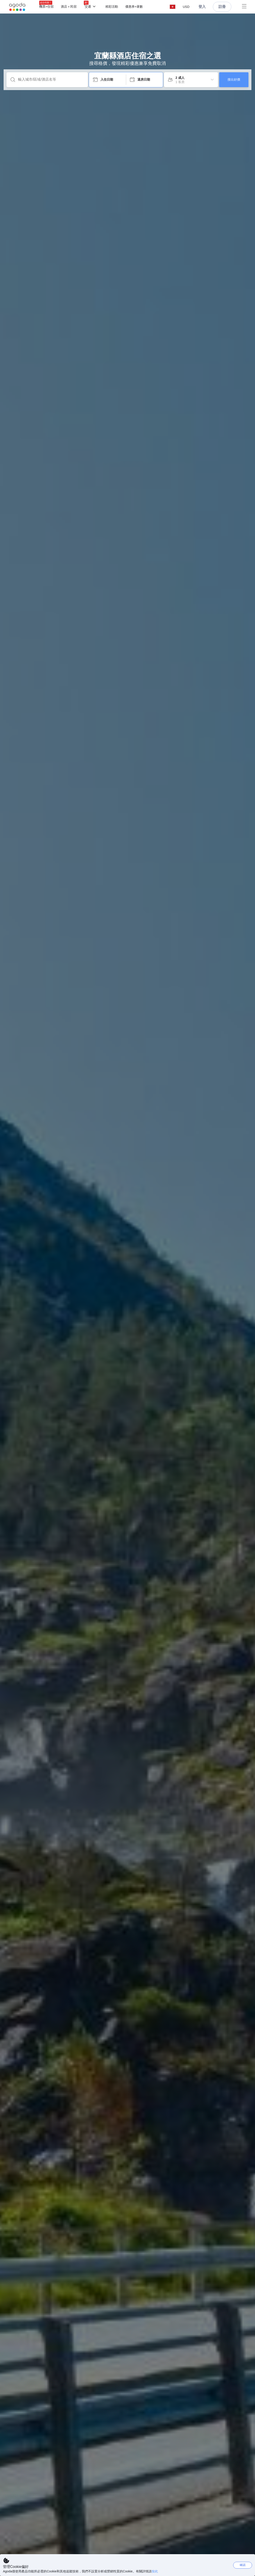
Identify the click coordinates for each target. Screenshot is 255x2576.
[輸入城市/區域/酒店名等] (51, 79)
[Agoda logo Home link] (17, 7)
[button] (172, 7)
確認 (243, 2565)
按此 (155, 2571)
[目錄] (150, 6)
